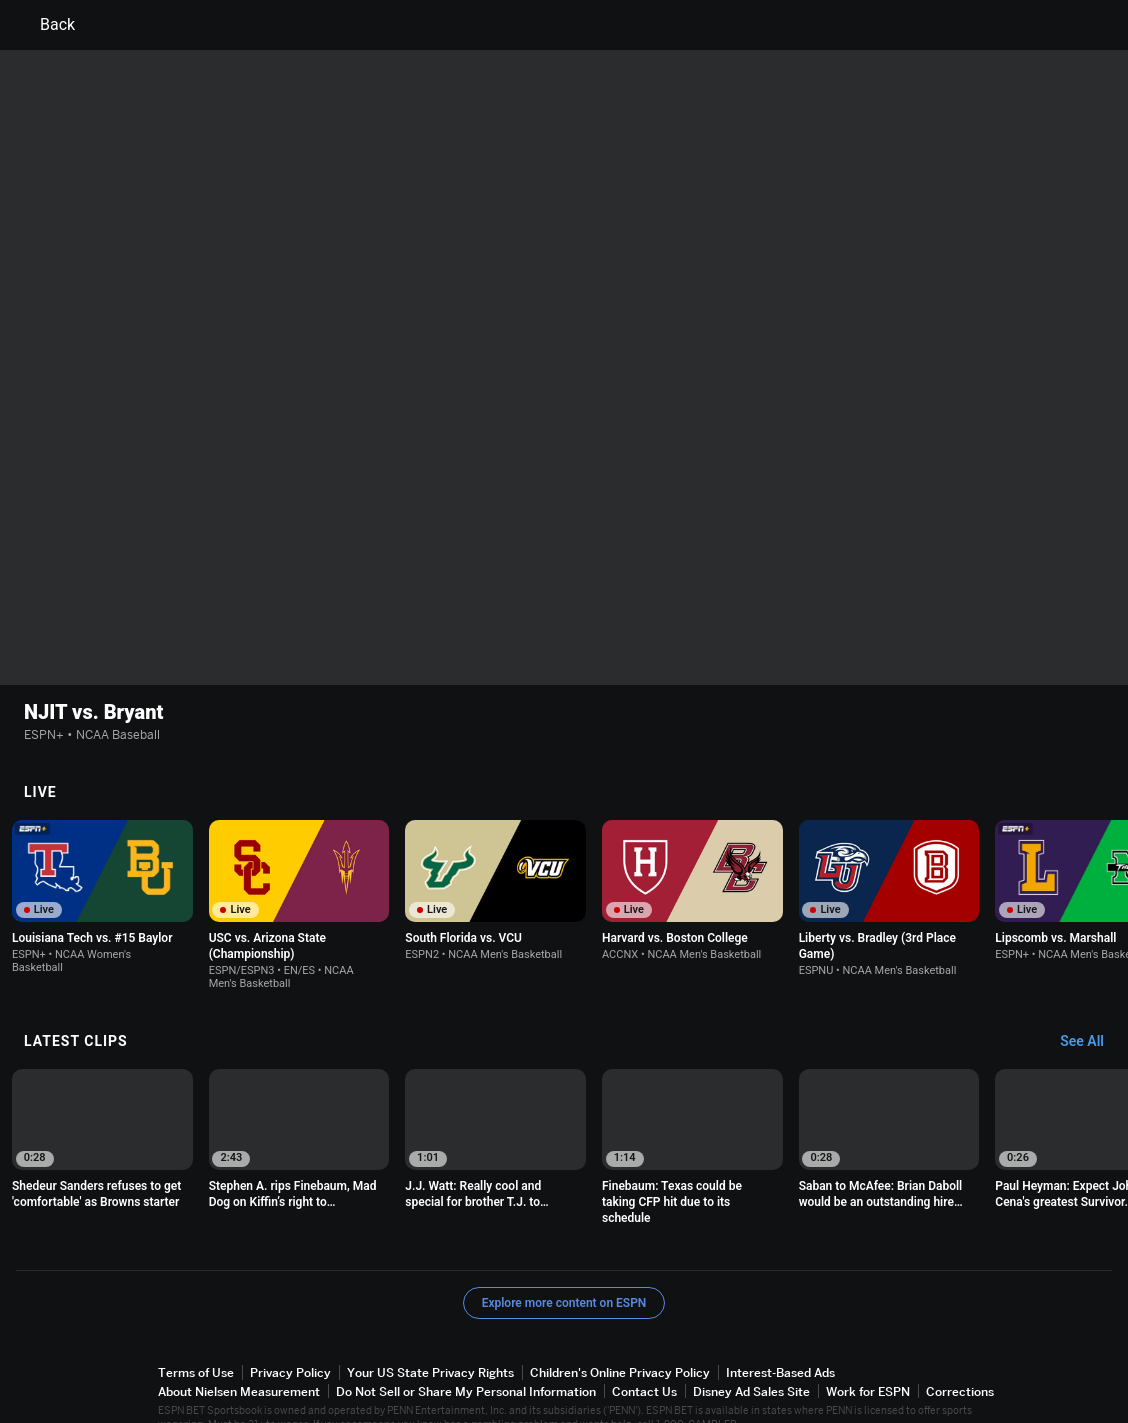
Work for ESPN (868, 1346)
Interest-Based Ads (780, 1327)
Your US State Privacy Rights (430, 1327)
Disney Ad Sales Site (751, 1346)
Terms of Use (196, 1327)
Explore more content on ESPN (564, 1258)
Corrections (960, 1346)
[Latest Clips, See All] (1091, 997)
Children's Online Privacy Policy (620, 1327)
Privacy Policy (290, 1327)
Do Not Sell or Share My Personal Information (466, 1346)
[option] (102, 852)
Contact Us (644, 1346)
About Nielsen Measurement (239, 1346)
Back (45, 25)
